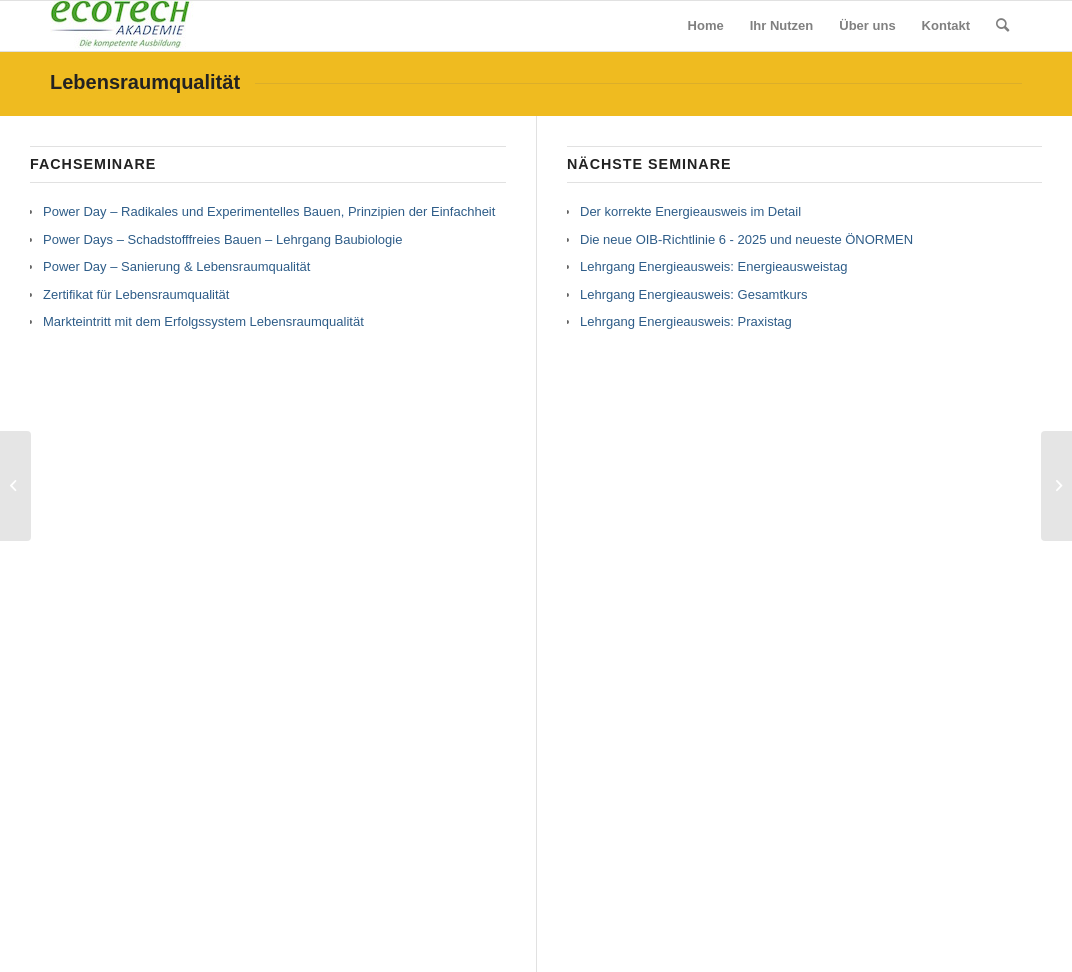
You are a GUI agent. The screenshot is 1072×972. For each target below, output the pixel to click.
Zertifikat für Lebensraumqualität (136, 294)
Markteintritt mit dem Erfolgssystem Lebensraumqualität (203, 321)
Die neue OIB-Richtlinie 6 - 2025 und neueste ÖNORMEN (746, 239)
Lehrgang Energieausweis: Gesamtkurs (694, 294)
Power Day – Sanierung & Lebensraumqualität (176, 266)
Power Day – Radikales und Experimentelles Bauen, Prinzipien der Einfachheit (269, 211)
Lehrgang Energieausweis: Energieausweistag (713, 266)
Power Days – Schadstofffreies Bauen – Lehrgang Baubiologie (222, 239)
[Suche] (1002, 26)
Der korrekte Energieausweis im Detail (690, 211)
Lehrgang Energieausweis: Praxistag (686, 321)
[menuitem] (706, 26)
